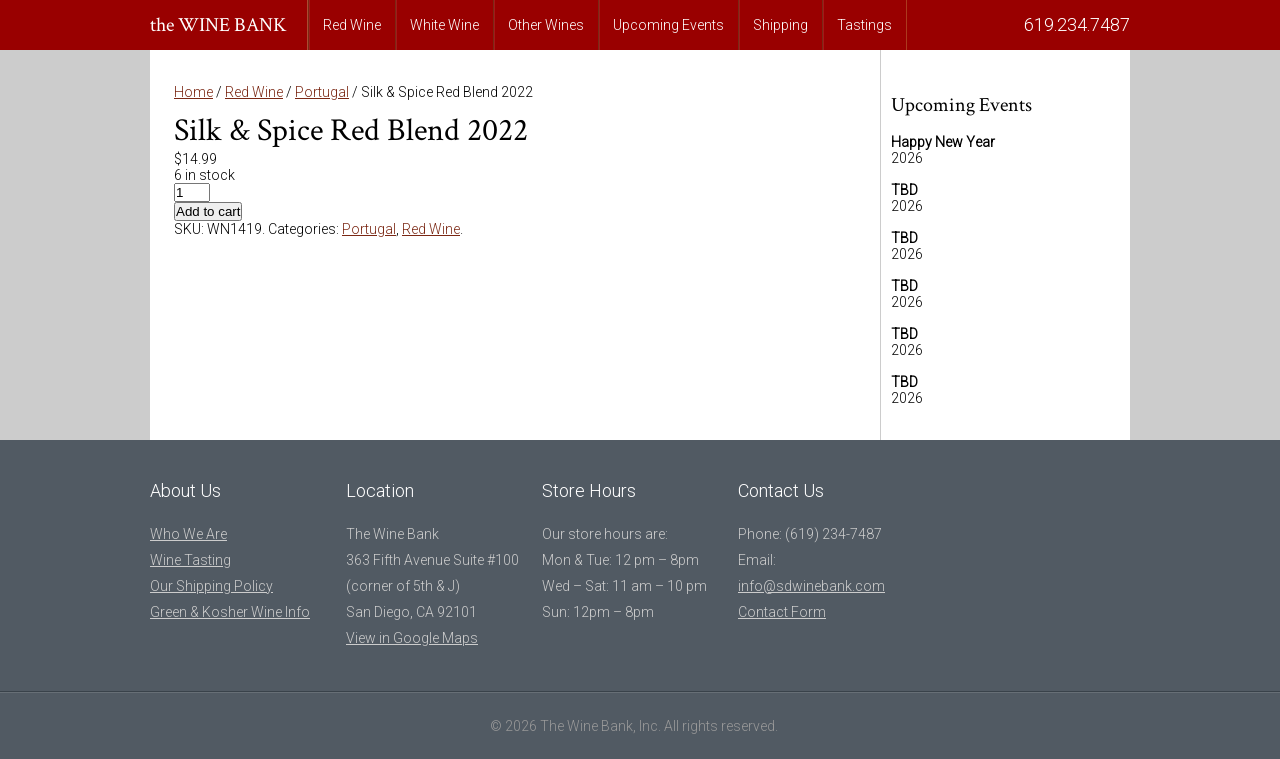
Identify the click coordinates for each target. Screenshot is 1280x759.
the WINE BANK (218, 25)
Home (193, 92)
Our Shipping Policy (211, 586)
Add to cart (208, 211)
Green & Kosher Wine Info (230, 612)
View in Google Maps (412, 638)
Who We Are (188, 534)
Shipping (780, 25)
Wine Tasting (190, 560)
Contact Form (782, 612)
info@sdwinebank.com (811, 586)
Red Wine (352, 25)
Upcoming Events (668, 25)
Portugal (322, 92)
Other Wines (546, 25)
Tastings (864, 25)
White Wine (444, 25)
